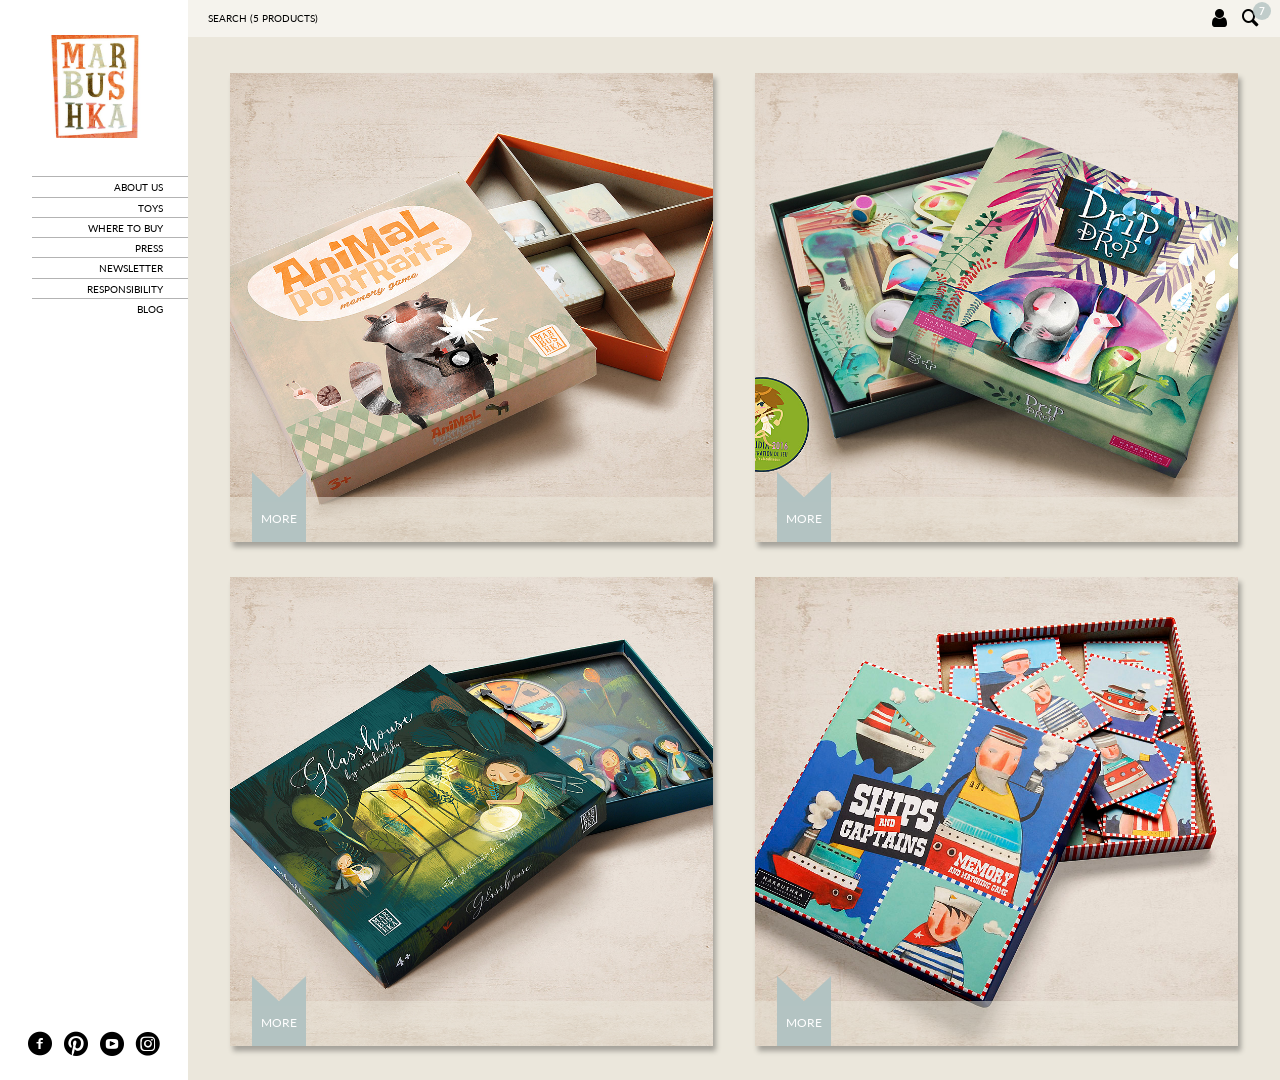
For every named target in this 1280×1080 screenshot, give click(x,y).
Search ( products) (263, 18)
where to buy (125, 228)
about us (138, 187)
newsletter (131, 268)
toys (150, 208)
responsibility (125, 289)
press (149, 248)
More (279, 518)
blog (150, 309)
